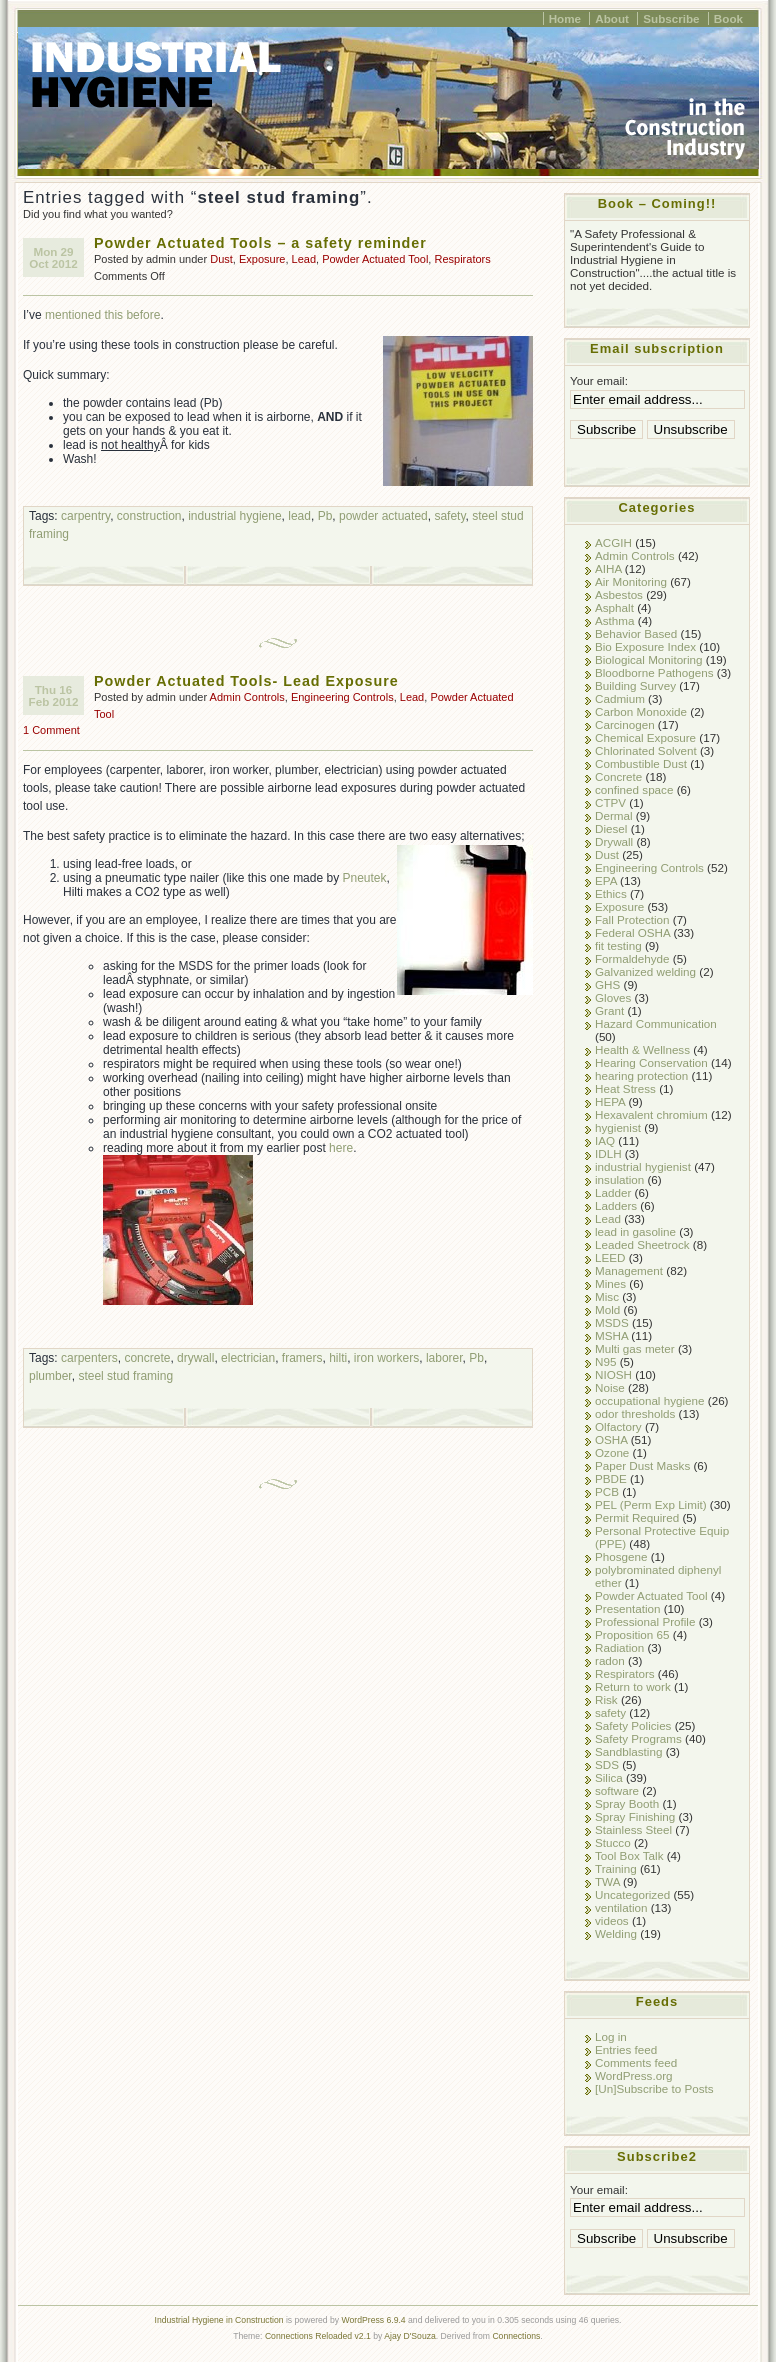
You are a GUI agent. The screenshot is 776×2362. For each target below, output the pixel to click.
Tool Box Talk (629, 1855)
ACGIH (613, 542)
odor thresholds (635, 1413)
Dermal (614, 815)
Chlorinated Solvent (646, 750)
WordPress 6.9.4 (374, 2320)
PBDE (611, 1478)
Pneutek (365, 878)
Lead (304, 259)
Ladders (616, 1205)
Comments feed (636, 2062)
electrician (248, 1358)
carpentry (85, 516)
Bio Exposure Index (645, 646)
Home (565, 18)
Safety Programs (638, 1738)
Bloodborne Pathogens (654, 672)
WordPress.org (634, 2075)
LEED (610, 1257)
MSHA (611, 1335)
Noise (610, 1387)
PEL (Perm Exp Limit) (651, 1504)
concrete (147, 1358)
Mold (607, 1309)
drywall (195, 1358)
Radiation (619, 1647)
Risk (606, 1699)
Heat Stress (625, 1088)
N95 (605, 1361)
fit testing (618, 945)
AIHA (608, 568)
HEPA (610, 1101)
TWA (607, 1881)
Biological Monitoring (649, 659)
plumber (50, 1376)
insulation (619, 1179)
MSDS (612, 1322)
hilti (338, 1358)
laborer (444, 1358)
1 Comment (51, 730)
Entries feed (626, 2049)
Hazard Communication (656, 1023)
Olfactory (618, 1426)
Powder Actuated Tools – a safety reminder (260, 243)
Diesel (611, 828)
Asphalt (614, 607)
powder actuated (383, 516)
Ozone (612, 1452)
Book (728, 18)
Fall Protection (632, 919)
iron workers (386, 1358)
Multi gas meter (635, 1348)
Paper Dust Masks (642, 1465)
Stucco (613, 1842)
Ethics (611, 893)
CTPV (610, 802)
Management (629, 1270)
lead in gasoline (635, 1231)
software (617, 1790)
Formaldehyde (632, 958)
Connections (516, 2336)
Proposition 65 (632, 1634)
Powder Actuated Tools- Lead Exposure (246, 681)
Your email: (599, 380)
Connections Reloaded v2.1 (318, 2336)
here (341, 1148)
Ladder (613, 1192)
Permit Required (637, 1517)
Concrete (618, 776)
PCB (607, 1491)
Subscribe (671, 18)
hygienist (618, 1127)
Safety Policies (633, 1725)
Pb (325, 516)
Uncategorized (632, 1894)
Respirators (462, 259)
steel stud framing (125, 1376)
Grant (609, 1010)
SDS (607, 1764)
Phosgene (621, 1556)
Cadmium (620, 698)
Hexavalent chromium (651, 1114)
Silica (609, 1777)
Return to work (633, 1686)
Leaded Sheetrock (642, 1244)
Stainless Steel (633, 1829)
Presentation (627, 1608)
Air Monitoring (631, 581)
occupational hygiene (650, 1400)
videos (612, 1920)
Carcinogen (625, 724)
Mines (610, 1283)
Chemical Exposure (645, 737)
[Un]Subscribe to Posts (654, 2088)
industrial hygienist (643, 1166)
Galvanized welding (645, 971)
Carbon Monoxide (641, 711)
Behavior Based (636, 633)
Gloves (613, 997)
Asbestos (619, 594)
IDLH (608, 1153)
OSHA (611, 1439)
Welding (616, 1933)
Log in (611, 2036)
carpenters (89, 1358)
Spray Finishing (635, 1816)
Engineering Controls (342, 697)
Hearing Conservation (651, 1062)
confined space (634, 789)
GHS (607, 984)
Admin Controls (247, 697)
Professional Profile (645, 1621)
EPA (606, 880)
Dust (221, 259)
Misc (607, 1296)
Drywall (614, 841)
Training (616, 1868)
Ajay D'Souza (410, 2336)
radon (610, 1660)
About (612, 18)
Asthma (615, 620)
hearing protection (641, 1075)
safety (449, 516)
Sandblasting (628, 1751)
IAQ (605, 1140)
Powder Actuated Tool (375, 259)
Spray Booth (627, 1803)
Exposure (262, 259)
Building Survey (635, 685)
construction (149, 516)
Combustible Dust (641, 763)
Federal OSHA (632, 932)
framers (302, 1358)
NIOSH (613, 1374)
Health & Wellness (642, 1049)
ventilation (621, 1907)
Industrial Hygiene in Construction (219, 2320)
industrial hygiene (234, 516)
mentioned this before (102, 315)
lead (299, 516)
